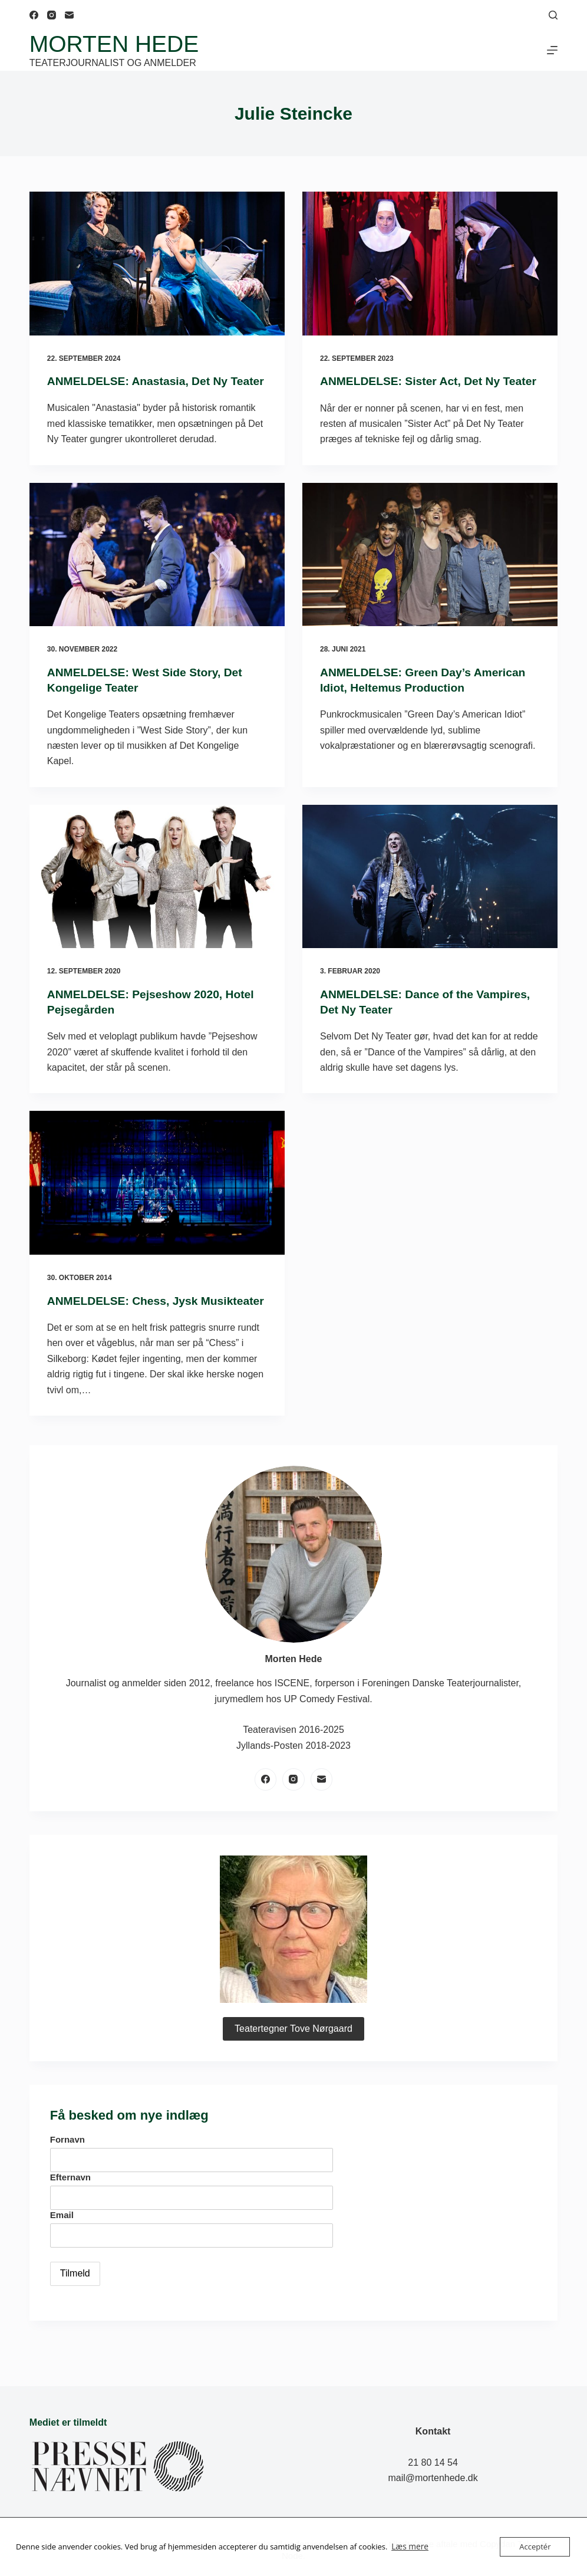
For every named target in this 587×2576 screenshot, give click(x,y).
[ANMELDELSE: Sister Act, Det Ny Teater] (430, 263)
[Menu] (552, 50)
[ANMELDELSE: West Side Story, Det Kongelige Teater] (157, 570)
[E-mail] (69, 15)
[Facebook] (33, 15)
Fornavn (67, 2170)
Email (62, 2246)
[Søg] (553, 15)
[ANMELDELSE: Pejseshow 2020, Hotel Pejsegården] (157, 892)
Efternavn (70, 2208)
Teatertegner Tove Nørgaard (293, 2059)
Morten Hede (114, 44)
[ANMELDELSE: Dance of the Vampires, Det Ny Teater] (430, 892)
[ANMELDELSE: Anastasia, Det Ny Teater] (157, 263)
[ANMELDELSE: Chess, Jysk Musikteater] (157, 1198)
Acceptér (534, 2546)
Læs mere (409, 2547)
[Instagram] (51, 15)
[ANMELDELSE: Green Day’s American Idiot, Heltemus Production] (430, 570)
